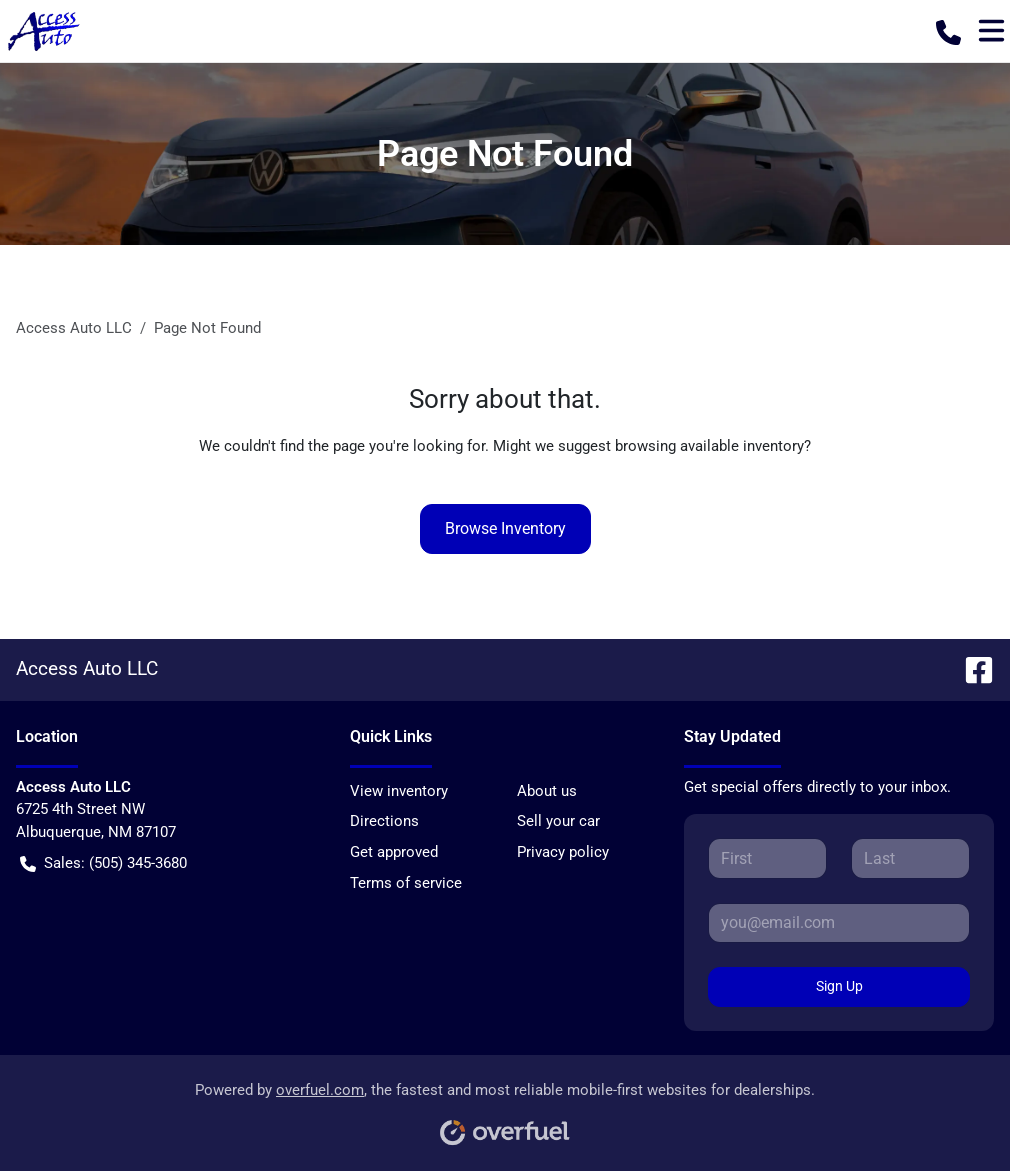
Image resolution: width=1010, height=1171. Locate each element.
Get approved (394, 852)
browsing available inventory (709, 446)
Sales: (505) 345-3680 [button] (103, 863)
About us (547, 791)
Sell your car (558, 821)
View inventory (399, 791)
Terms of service (406, 883)
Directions (384, 821)
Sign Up (839, 986)
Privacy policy (563, 852)
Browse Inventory (505, 528)
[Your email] (839, 923)
